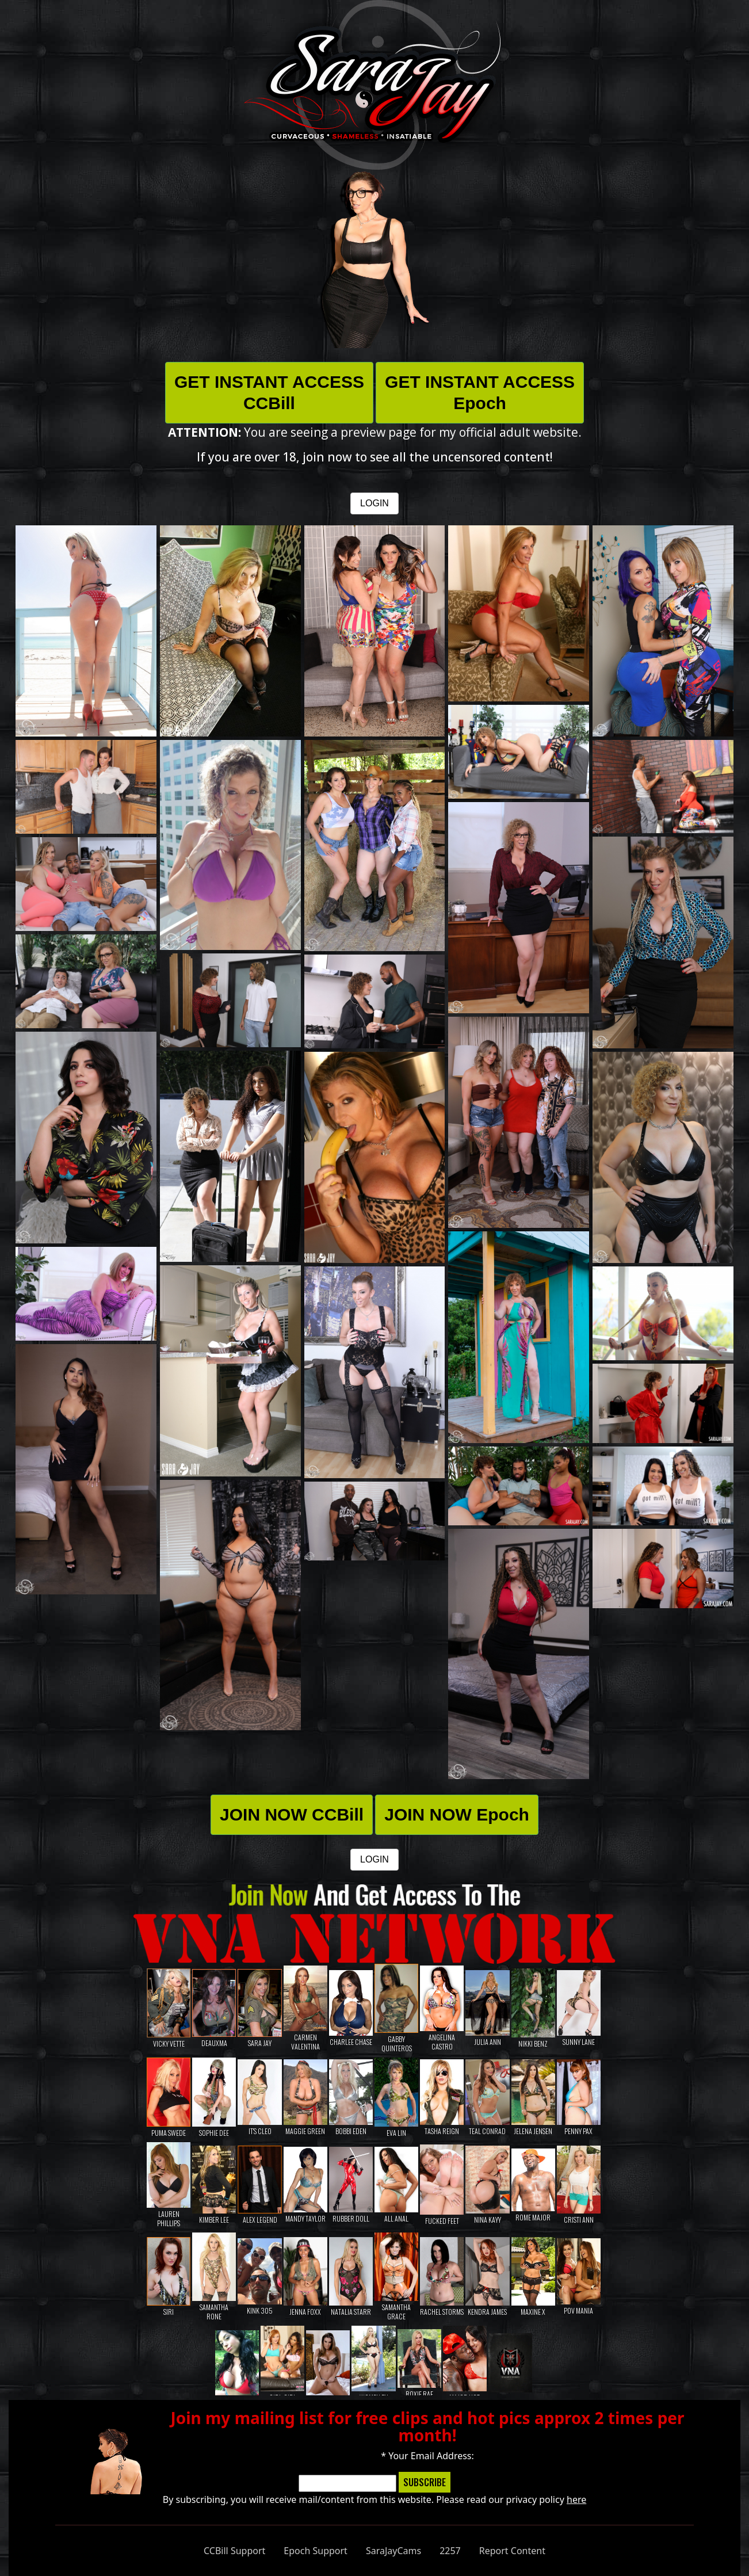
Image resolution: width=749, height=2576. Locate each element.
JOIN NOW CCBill (292, 1814)
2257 (450, 2550)
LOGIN (374, 503)
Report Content (512, 2550)
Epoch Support (315, 2550)
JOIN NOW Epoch (456, 1814)
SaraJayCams (393, 2550)
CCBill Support (234, 2550)
